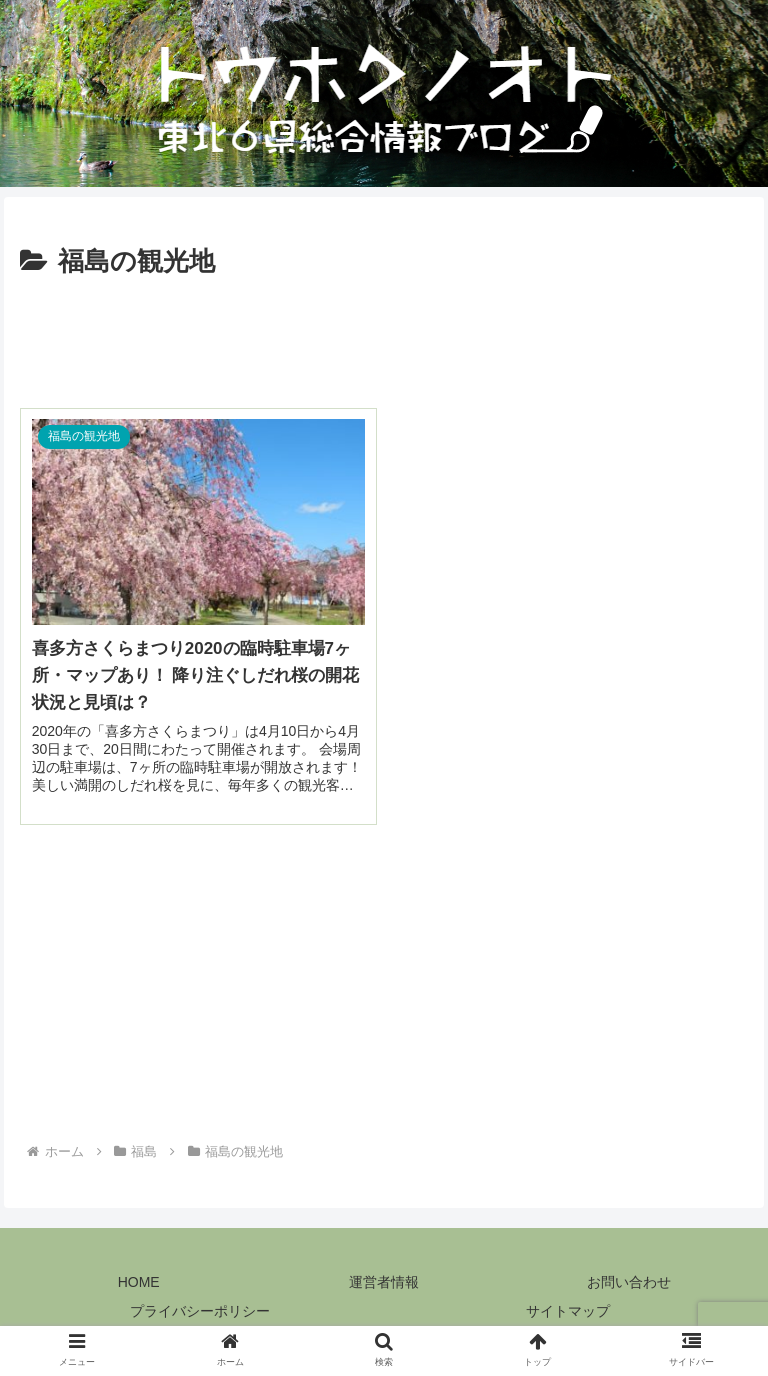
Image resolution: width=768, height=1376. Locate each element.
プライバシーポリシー (200, 1311)
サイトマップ (568, 1311)
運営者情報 (384, 1282)
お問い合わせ (629, 1282)
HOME (139, 1282)
